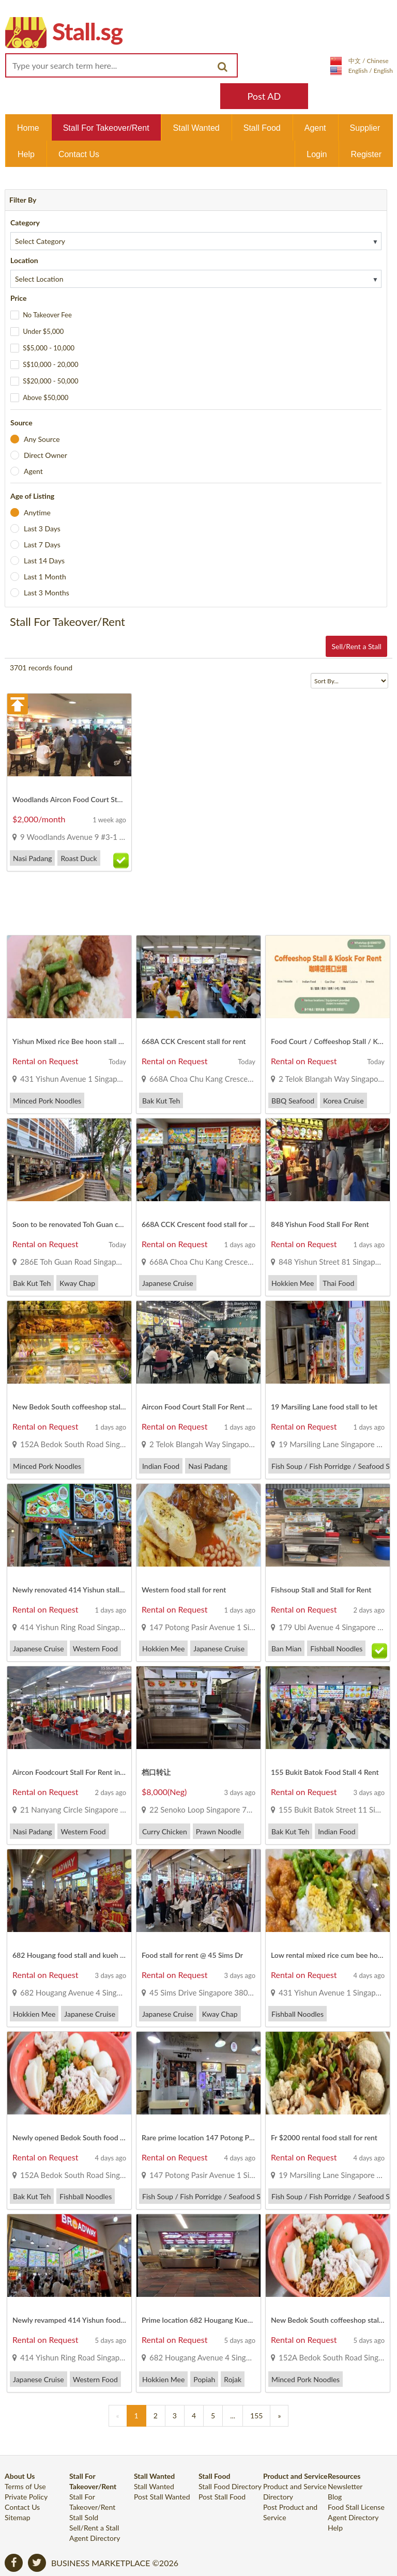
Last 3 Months (46, 592)
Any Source (42, 439)
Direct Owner (45, 455)
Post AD (264, 96)
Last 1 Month (45, 576)
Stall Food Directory (230, 2486)
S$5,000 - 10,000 (48, 348)
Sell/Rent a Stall (356, 646)
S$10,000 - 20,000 (50, 364)
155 (256, 2415)
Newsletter (345, 2486)
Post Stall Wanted (162, 2496)
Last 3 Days (42, 528)
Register (365, 154)
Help (26, 154)
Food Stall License (356, 2507)
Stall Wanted (196, 128)
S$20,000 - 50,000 (50, 381)
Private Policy (26, 2496)
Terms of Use (25, 2486)
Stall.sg (87, 31)
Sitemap (17, 2517)
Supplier (365, 128)
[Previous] (118, 2416)
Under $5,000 (43, 331)
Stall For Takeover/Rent (106, 128)
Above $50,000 (45, 397)
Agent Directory (94, 2538)
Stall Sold (83, 2517)
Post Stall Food (222, 2496)
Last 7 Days (42, 544)
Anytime (37, 512)
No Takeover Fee (47, 315)
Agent (315, 128)
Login (317, 154)
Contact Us (78, 154)
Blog (335, 2496)
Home (28, 128)
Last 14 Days (44, 560)
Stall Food (262, 128)
